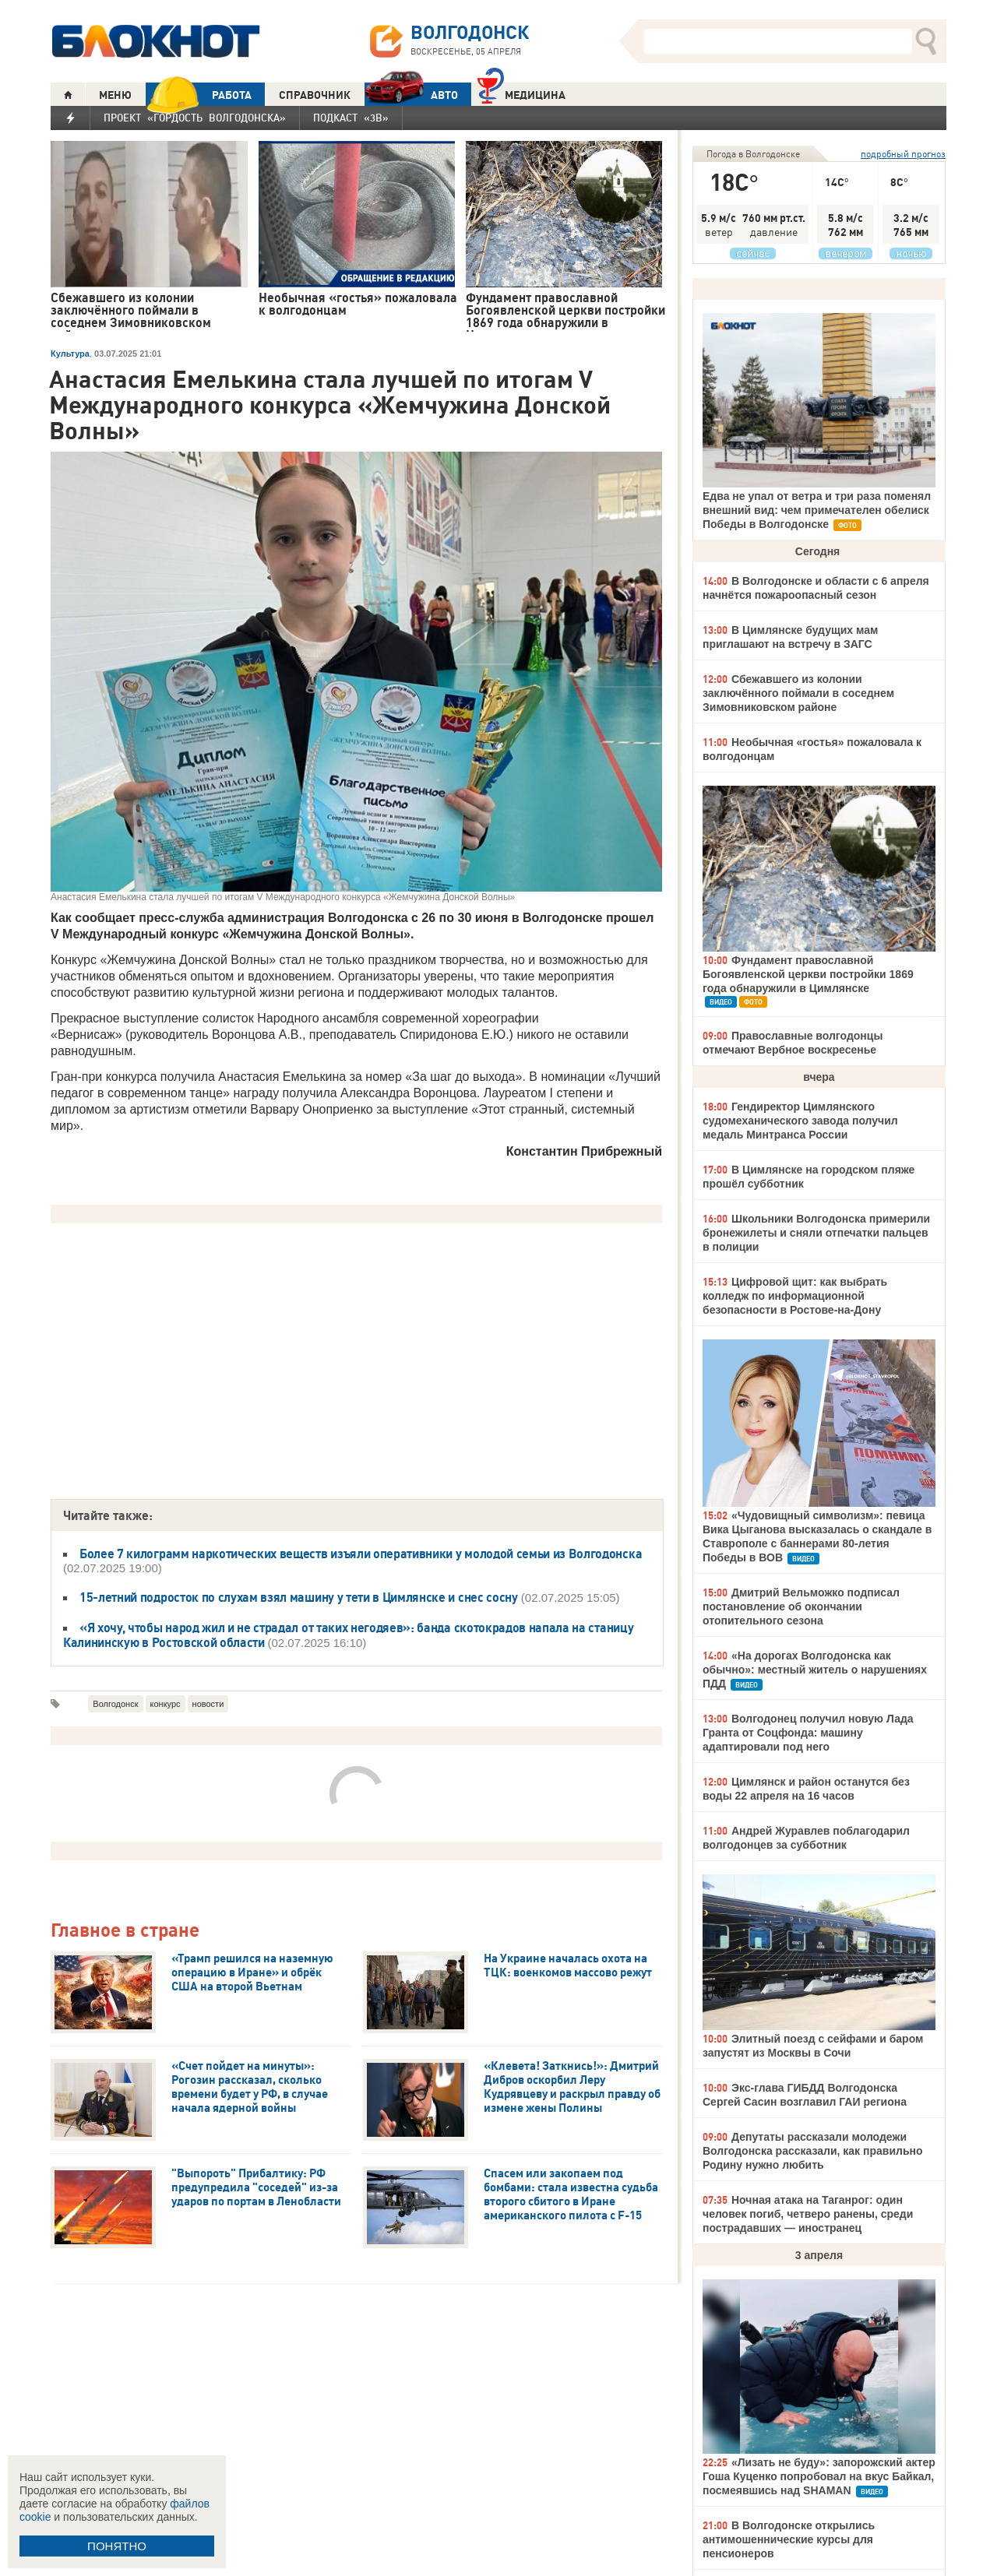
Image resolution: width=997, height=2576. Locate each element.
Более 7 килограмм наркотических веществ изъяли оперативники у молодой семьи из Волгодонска (360, 1553)
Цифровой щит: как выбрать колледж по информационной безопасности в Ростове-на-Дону (795, 1296)
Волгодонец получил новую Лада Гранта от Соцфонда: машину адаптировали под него (808, 1732)
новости (208, 1704)
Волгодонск (115, 1704)
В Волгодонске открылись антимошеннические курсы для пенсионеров (789, 2539)
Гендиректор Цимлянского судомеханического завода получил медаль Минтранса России (800, 1120)
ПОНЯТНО (116, 2546)
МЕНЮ (115, 95)
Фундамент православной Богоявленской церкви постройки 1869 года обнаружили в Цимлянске (808, 974)
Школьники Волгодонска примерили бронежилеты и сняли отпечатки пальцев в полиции (816, 1232)
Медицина (521, 93)
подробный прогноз (903, 154)
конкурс (165, 1704)
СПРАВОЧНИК (315, 95)
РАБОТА (199, 95)
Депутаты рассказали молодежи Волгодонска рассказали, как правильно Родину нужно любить (813, 2151)
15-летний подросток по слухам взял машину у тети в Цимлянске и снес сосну (298, 1597)
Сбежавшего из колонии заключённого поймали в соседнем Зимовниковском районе (798, 693)
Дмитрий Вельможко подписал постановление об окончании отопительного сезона (801, 1606)
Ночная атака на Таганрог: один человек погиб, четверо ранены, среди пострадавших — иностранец (808, 2214)
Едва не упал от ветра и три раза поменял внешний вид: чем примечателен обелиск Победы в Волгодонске (817, 510)
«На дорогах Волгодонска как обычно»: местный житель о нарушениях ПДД (815, 1669)
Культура (70, 353)
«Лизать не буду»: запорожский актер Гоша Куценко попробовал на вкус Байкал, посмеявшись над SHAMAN (819, 2476)
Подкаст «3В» (351, 117)
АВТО (411, 95)
